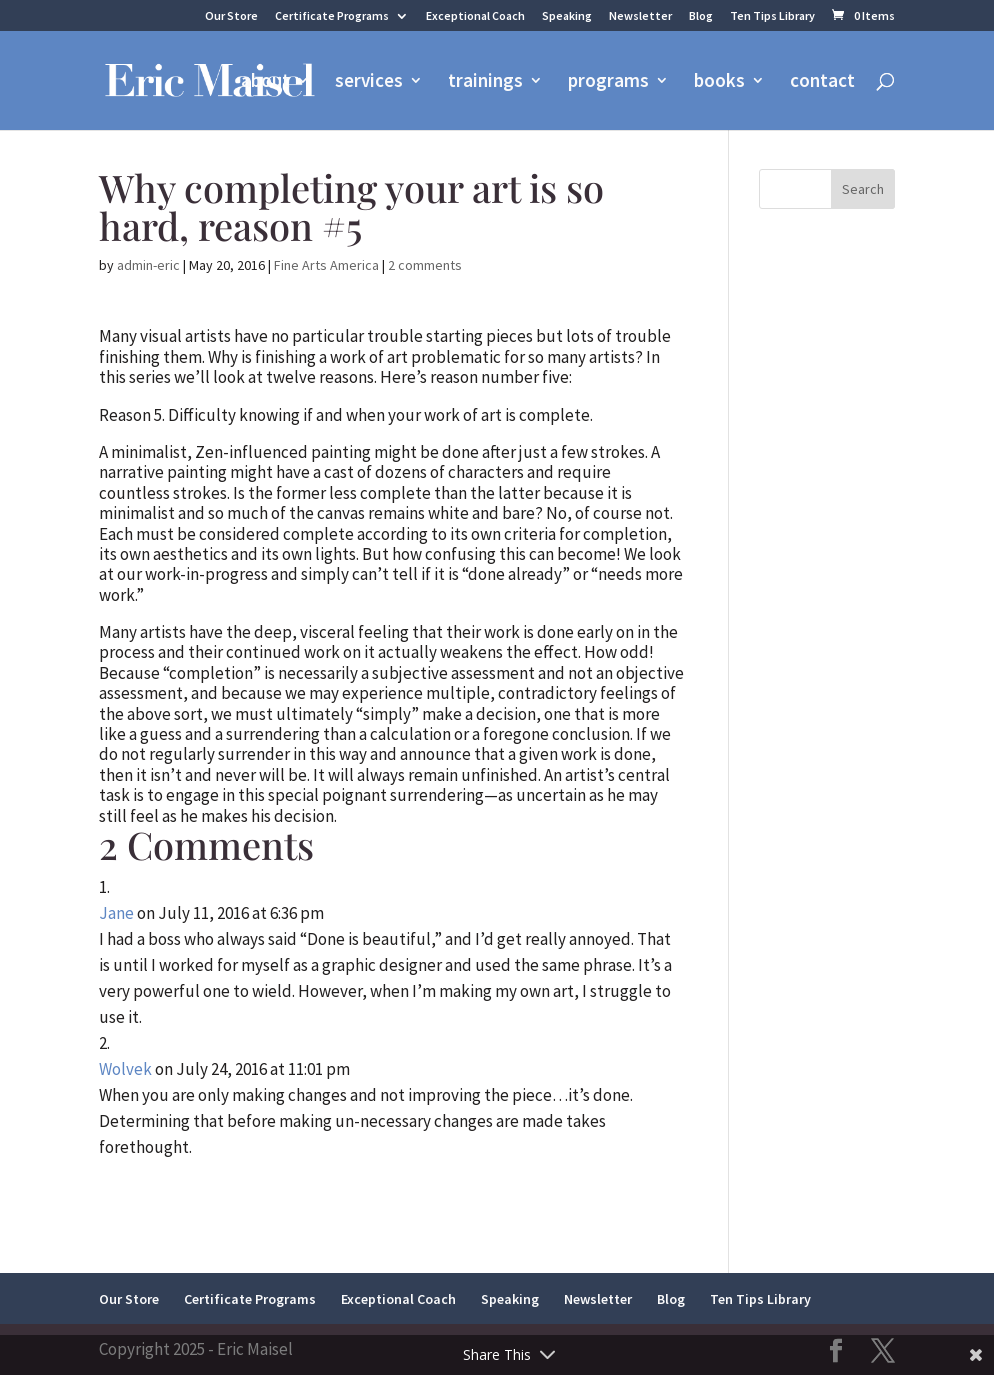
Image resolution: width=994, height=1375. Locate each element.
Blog (701, 16)
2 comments (425, 265)
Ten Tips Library (772, 16)
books (719, 82)
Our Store (231, 16)
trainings (485, 82)
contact (822, 82)
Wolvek (125, 1069)
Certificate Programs (332, 16)
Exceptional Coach (475, 16)
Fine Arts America (326, 265)
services (369, 82)
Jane (116, 913)
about (265, 82)
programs (608, 82)
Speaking (567, 16)
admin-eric (148, 265)
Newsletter (640, 16)
